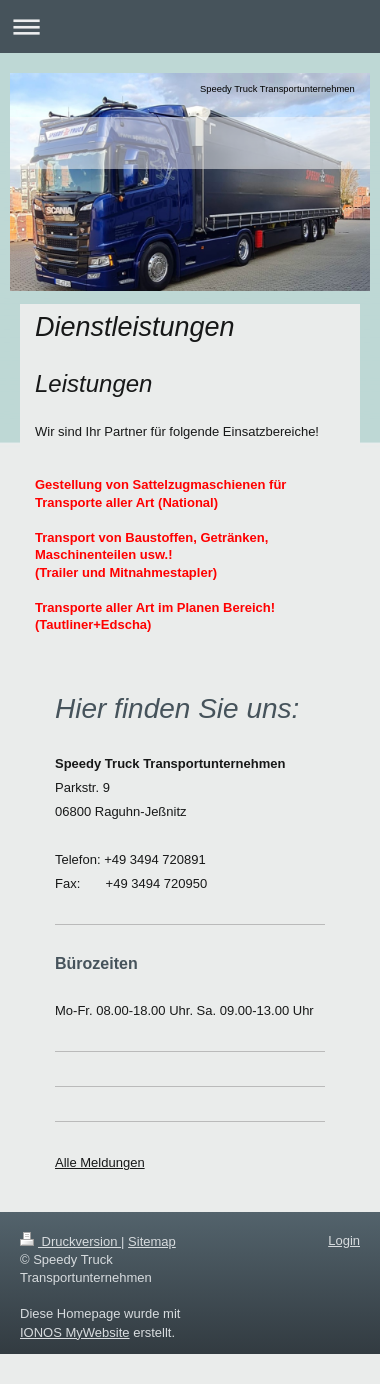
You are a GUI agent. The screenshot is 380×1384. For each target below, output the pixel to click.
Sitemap (152, 1241)
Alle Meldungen (100, 1162)
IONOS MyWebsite (75, 1332)
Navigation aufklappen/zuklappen (190, 26)
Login (344, 1240)
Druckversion (70, 1241)
